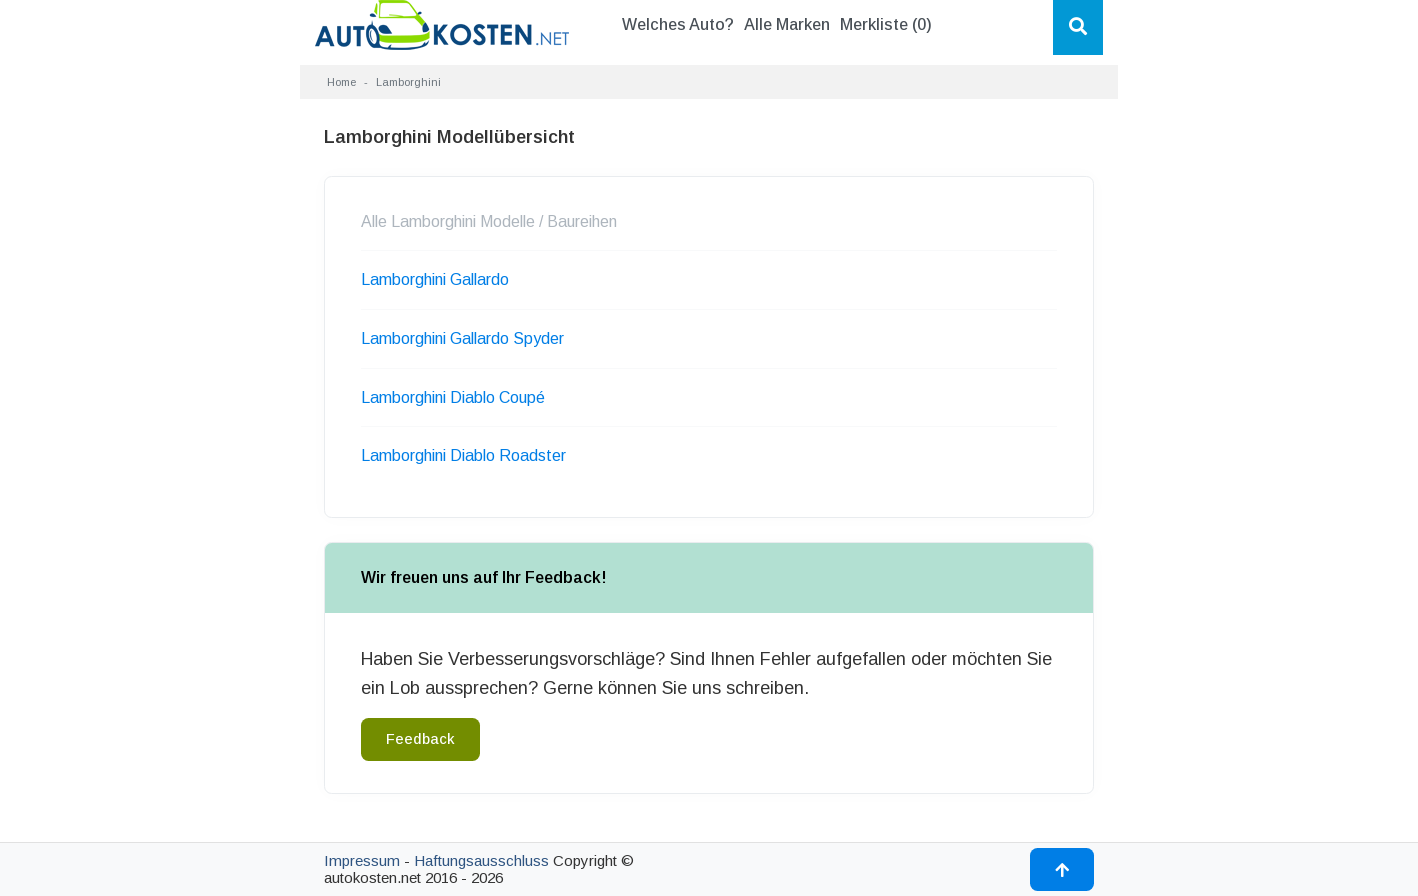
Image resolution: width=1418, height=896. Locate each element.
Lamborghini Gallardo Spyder (462, 338)
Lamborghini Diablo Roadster (463, 455)
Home (341, 82)
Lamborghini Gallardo (435, 279)
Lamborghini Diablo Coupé (453, 397)
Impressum (362, 860)
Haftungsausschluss (481, 860)
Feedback (420, 739)
